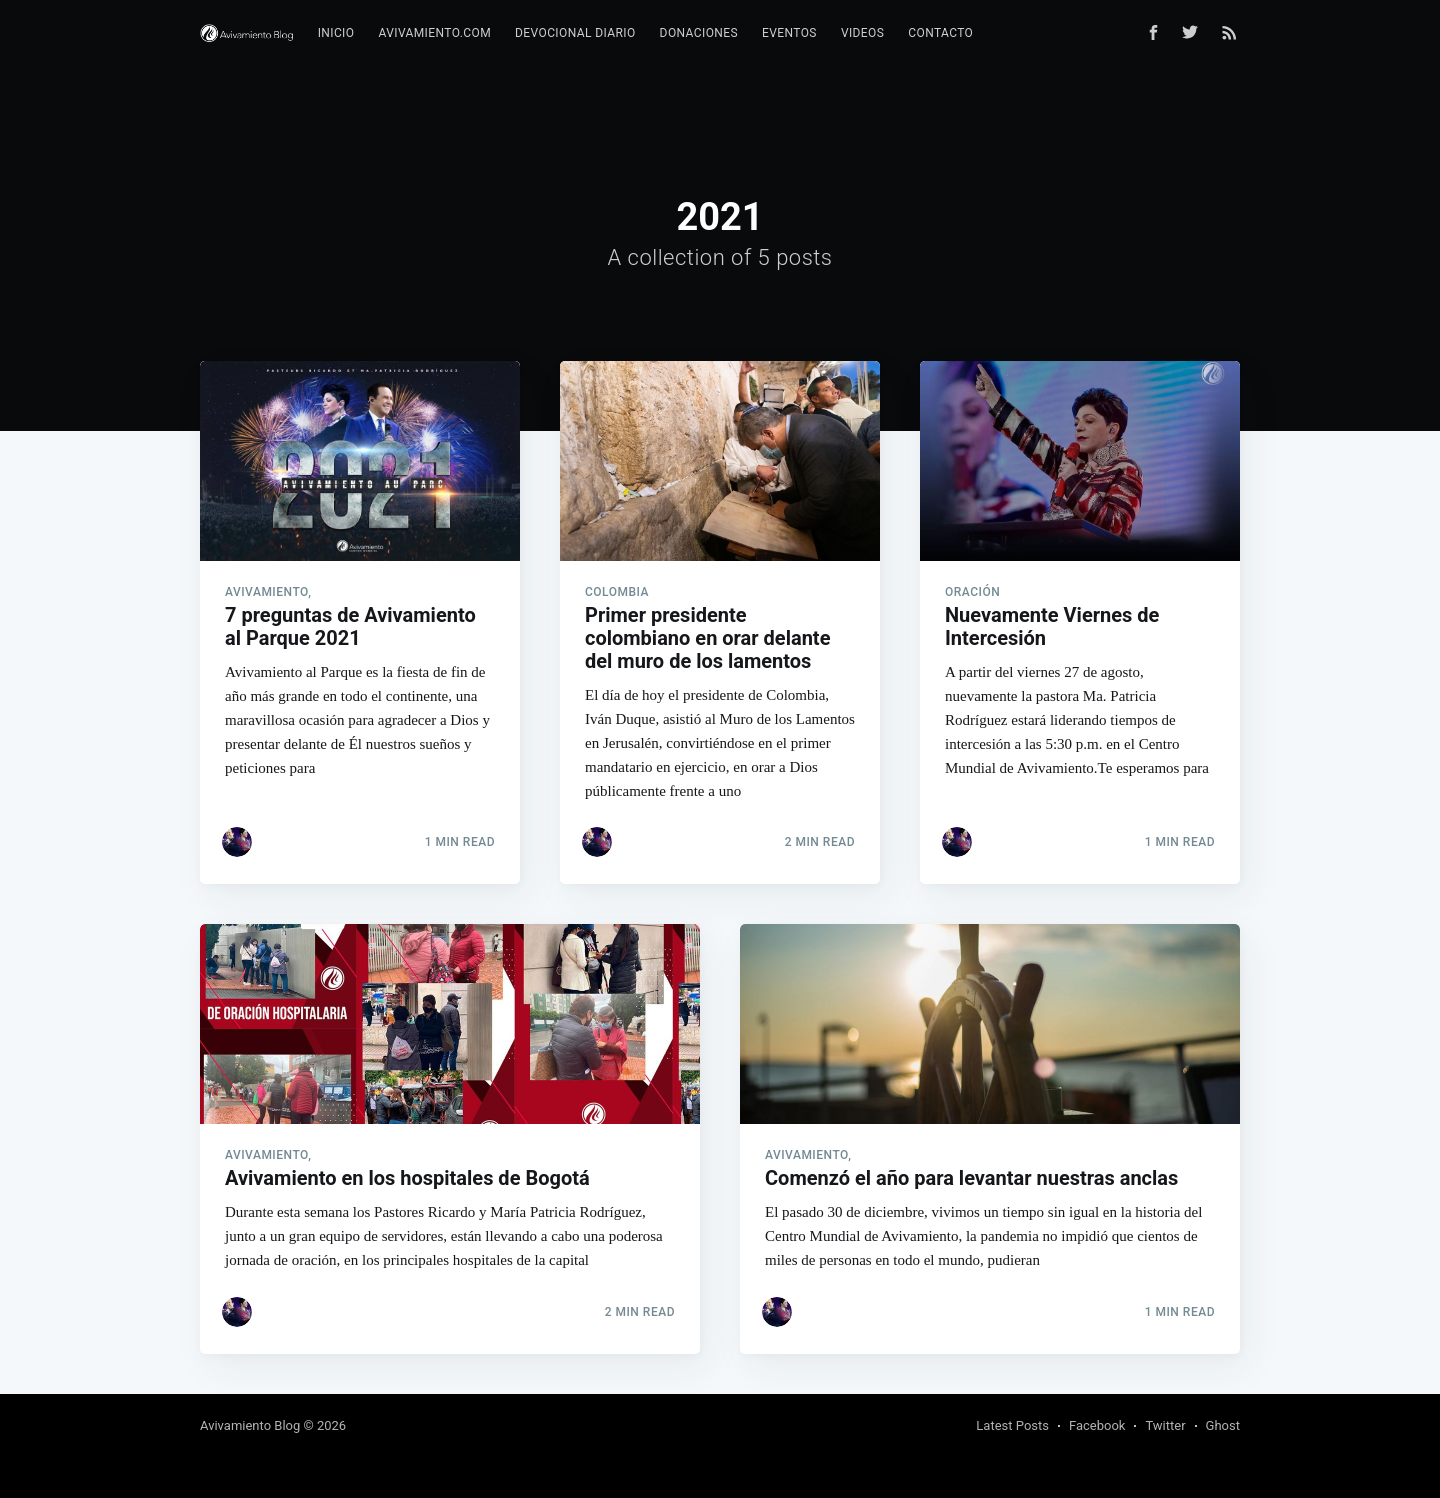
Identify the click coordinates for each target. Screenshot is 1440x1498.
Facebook (1097, 1425)
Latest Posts (1012, 1425)
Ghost (1223, 1425)
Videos (862, 33)
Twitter (1165, 1425)
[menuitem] (336, 33)
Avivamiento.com (434, 33)
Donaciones (699, 33)
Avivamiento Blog (250, 1425)
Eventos (789, 33)
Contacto (940, 33)
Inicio (336, 33)
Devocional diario (575, 33)
